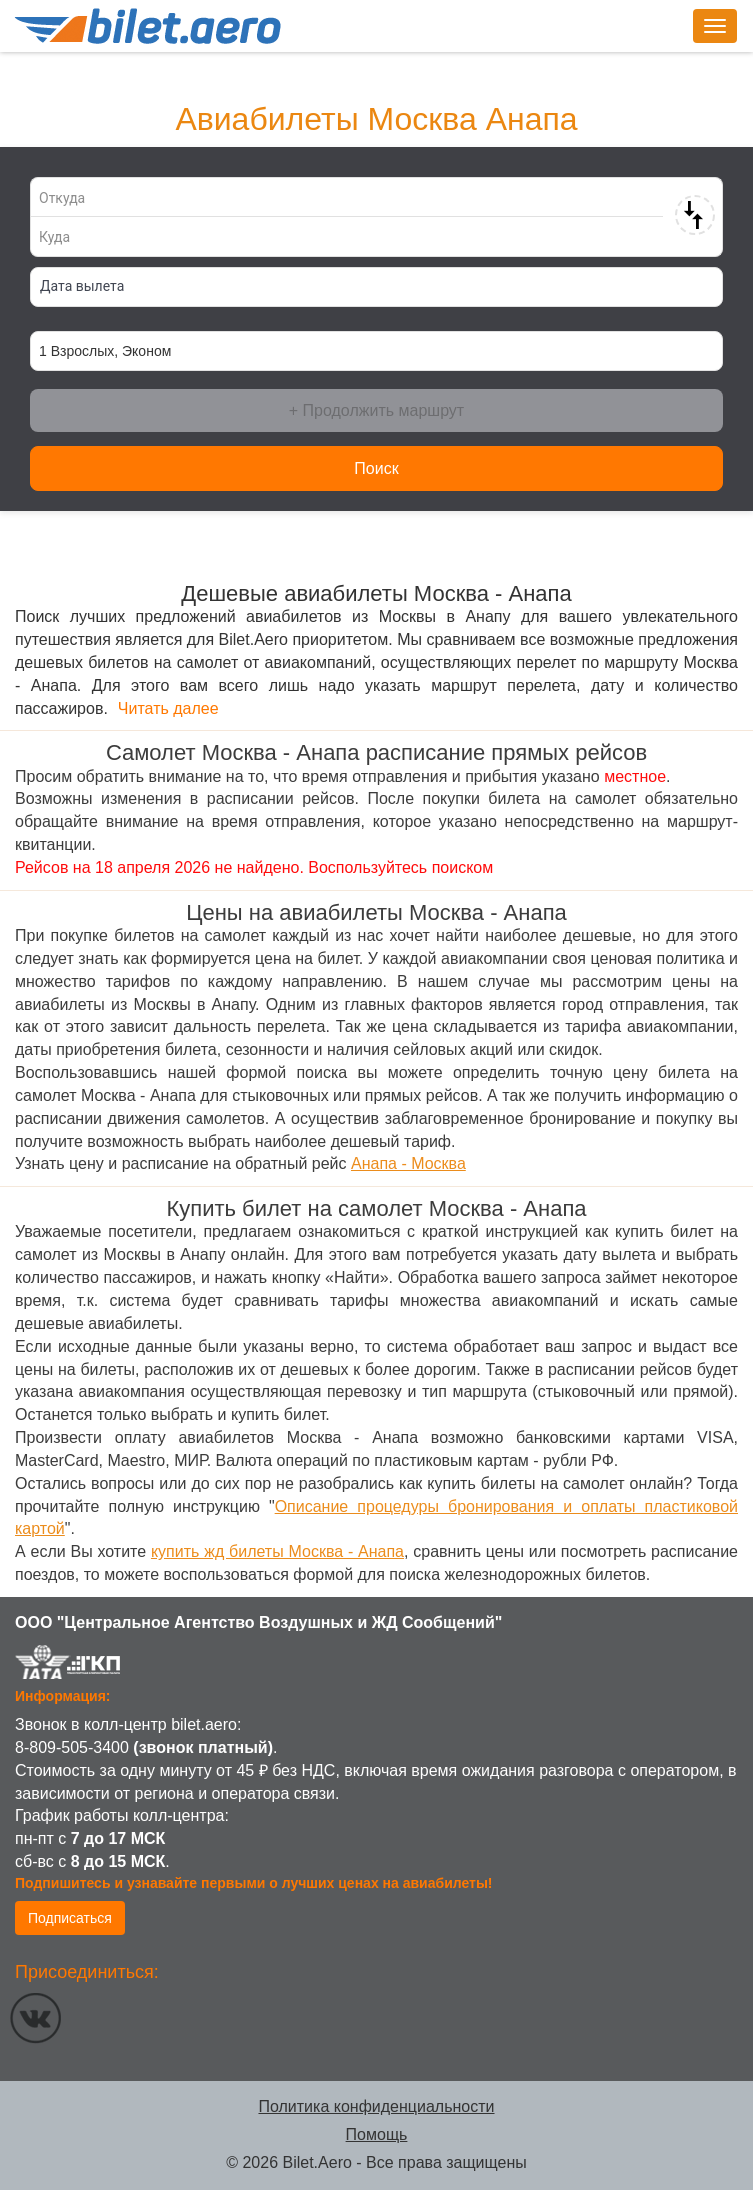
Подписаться (70, 1918)
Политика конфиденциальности (376, 2106)
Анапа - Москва (408, 1163)
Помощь (377, 2134)
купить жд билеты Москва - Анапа (277, 1551)
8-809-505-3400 (72, 1747)
